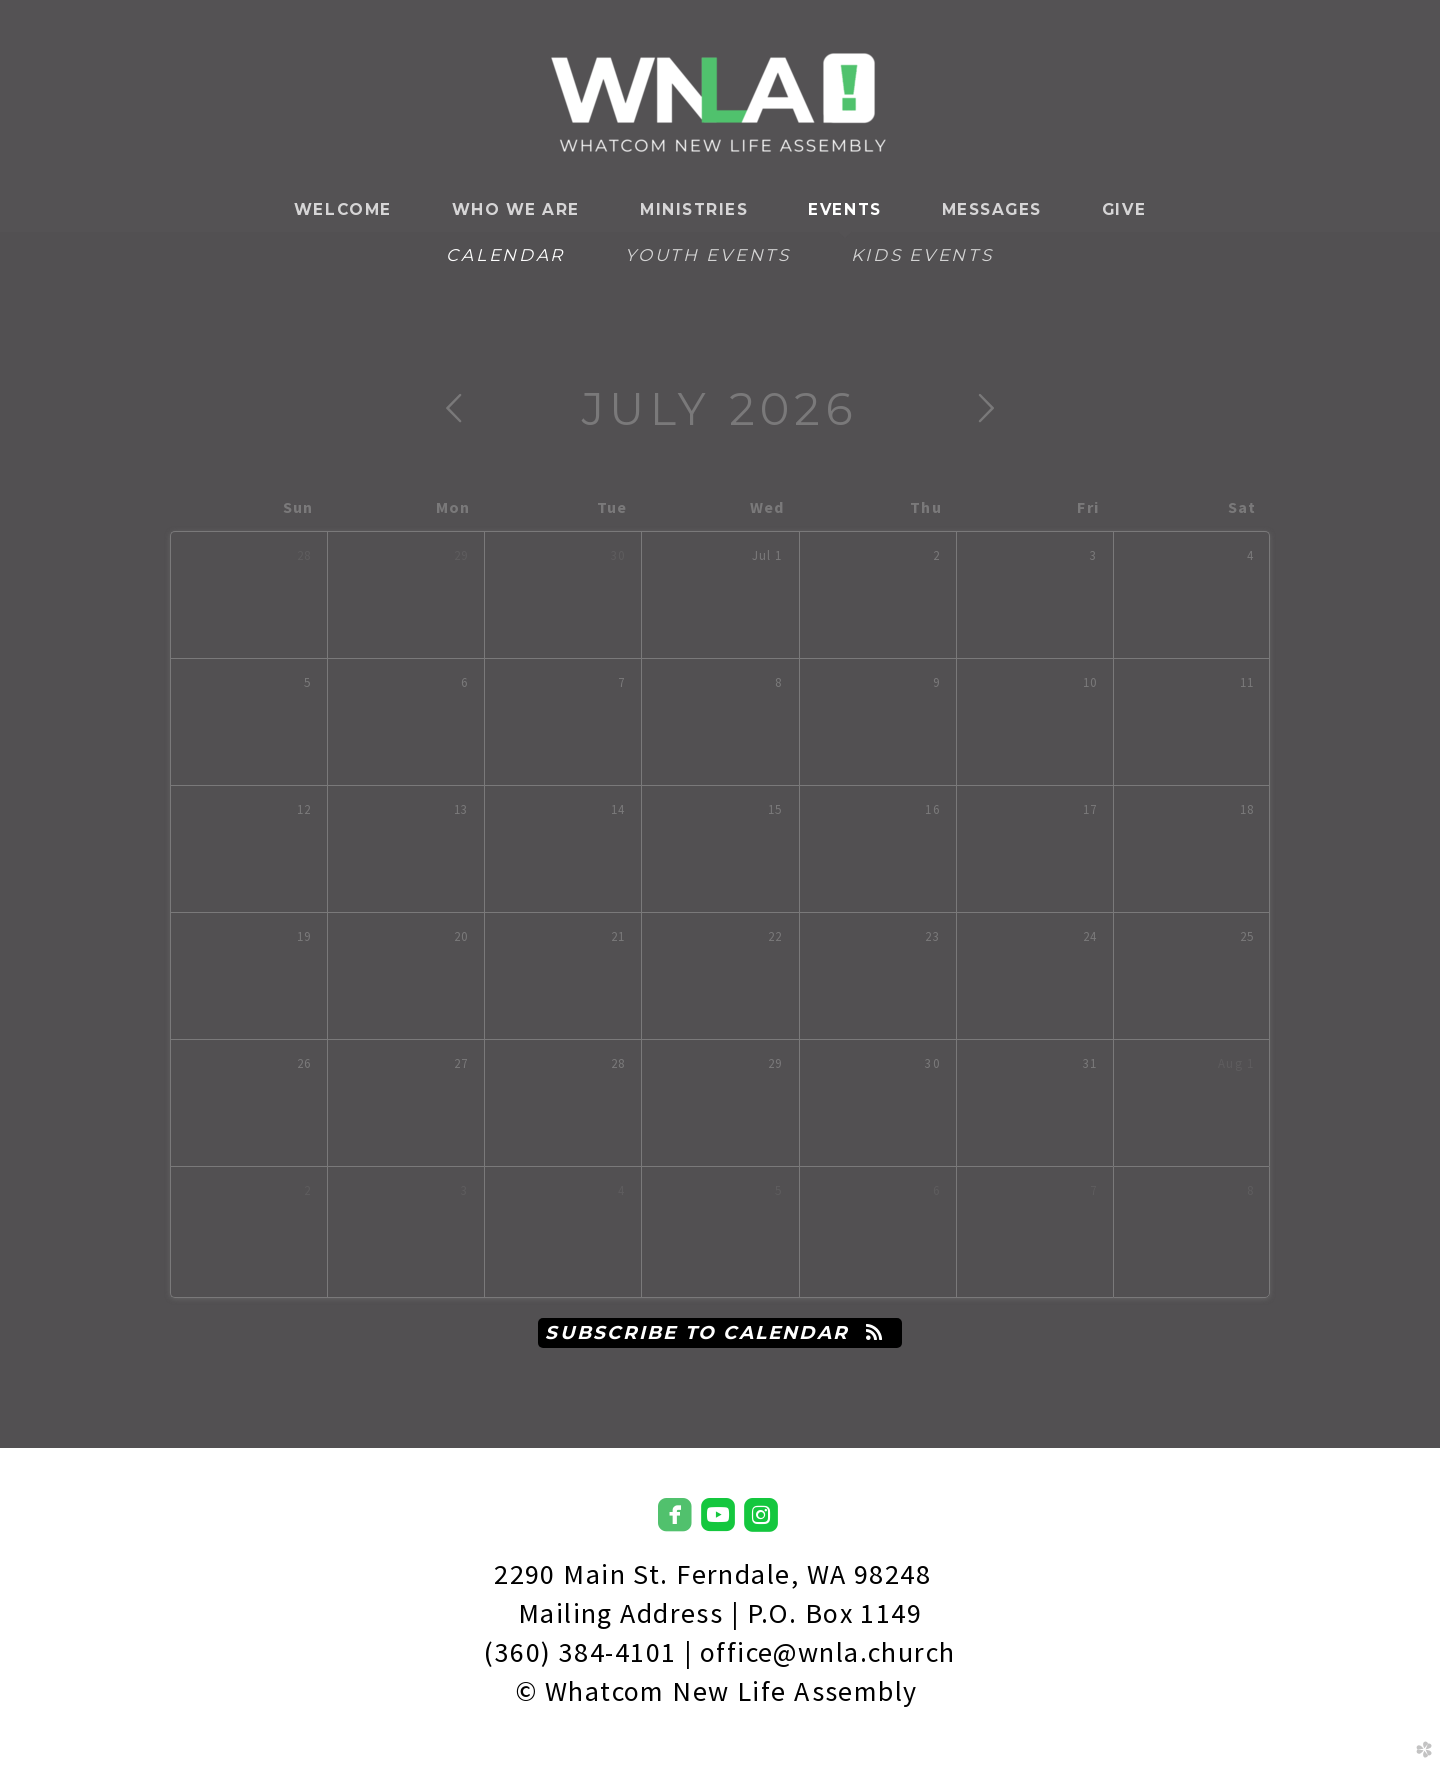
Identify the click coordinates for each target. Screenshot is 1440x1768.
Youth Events (708, 255)
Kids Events (922, 255)
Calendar (505, 255)
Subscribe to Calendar (719, 1332)
